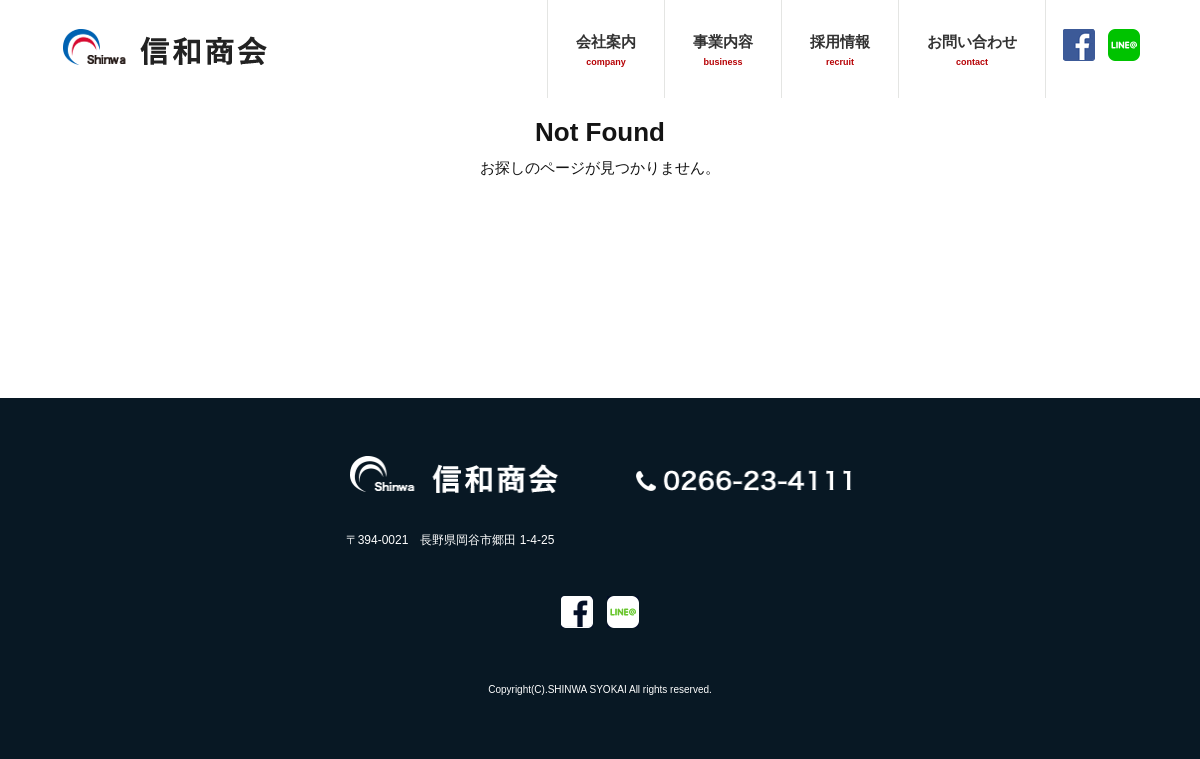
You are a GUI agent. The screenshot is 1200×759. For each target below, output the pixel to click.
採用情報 (840, 50)
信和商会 (164, 46)
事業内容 (723, 50)
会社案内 (606, 50)
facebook (1079, 45)
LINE (1124, 45)
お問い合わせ (972, 50)
